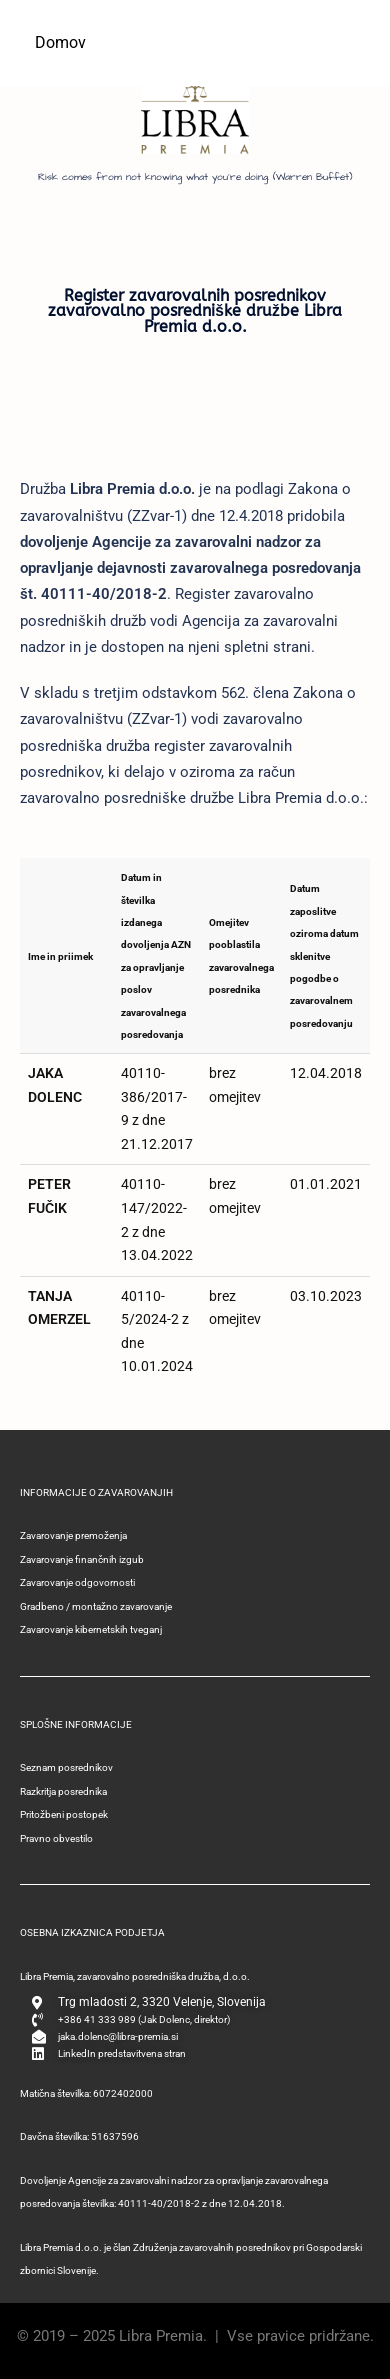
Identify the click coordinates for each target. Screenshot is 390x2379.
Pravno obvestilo (56, 1838)
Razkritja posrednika (63, 1791)
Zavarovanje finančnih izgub (82, 1559)
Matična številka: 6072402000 (86, 2093)
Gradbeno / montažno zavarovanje (96, 1606)
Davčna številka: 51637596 (79, 2136)
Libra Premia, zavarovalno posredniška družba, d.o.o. (135, 1976)
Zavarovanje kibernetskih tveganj (91, 1629)
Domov (60, 42)
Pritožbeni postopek (64, 1814)
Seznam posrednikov (66, 1767)
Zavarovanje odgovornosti (77, 1582)
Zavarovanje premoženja (73, 1535)
